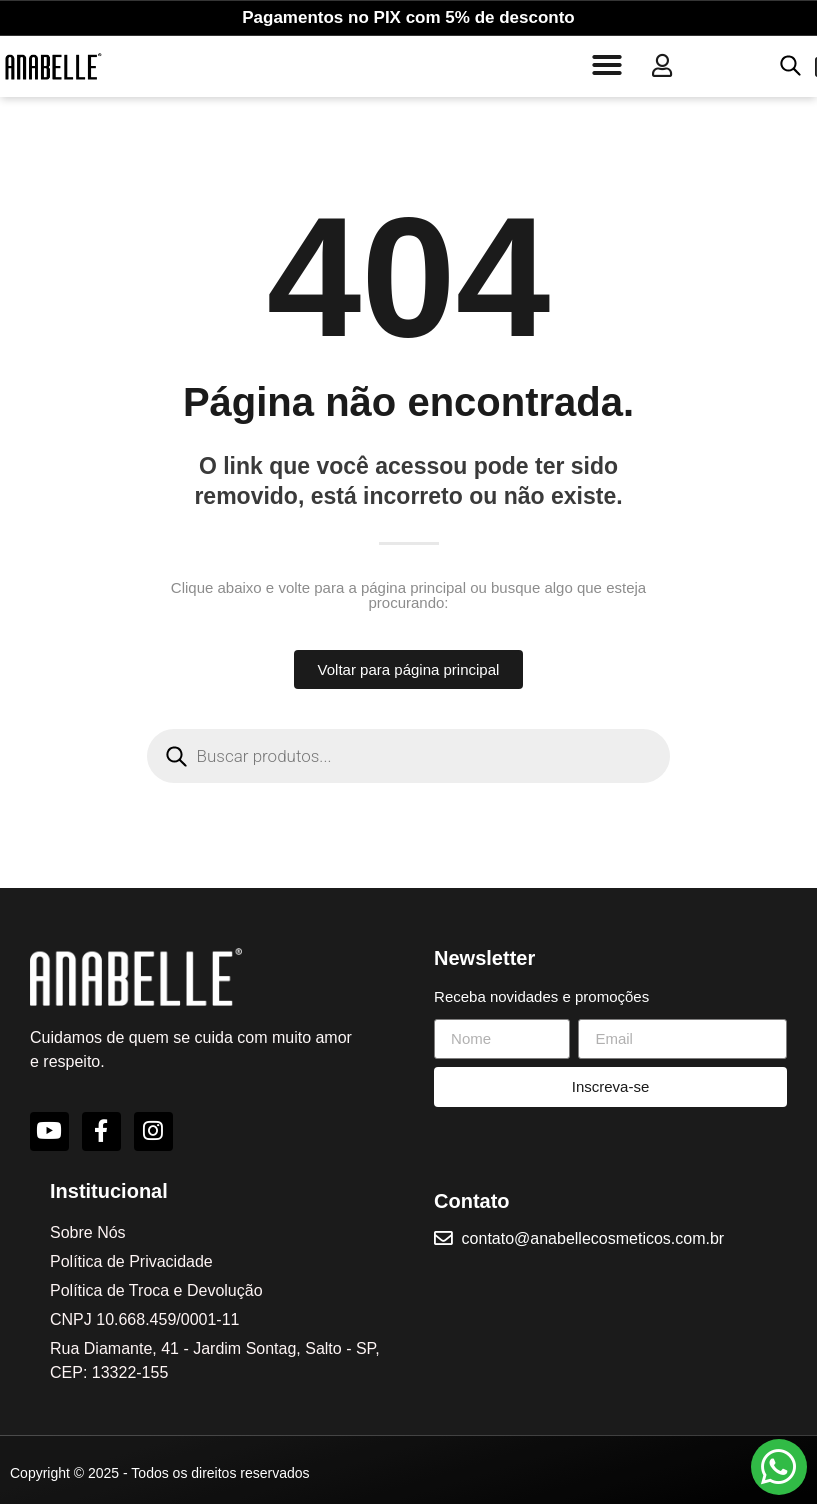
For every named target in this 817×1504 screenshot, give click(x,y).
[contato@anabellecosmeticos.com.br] (444, 1237)
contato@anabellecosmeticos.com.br (594, 1236)
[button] (607, 65)
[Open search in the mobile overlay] (788, 65)
